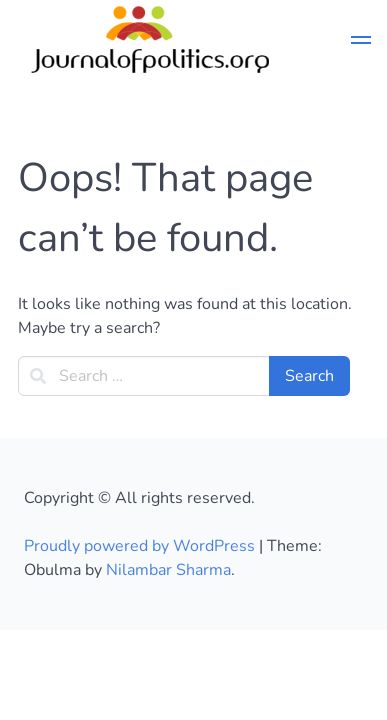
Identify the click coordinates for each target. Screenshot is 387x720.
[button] (361, 43)
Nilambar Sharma (168, 570)
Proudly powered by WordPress (141, 546)
